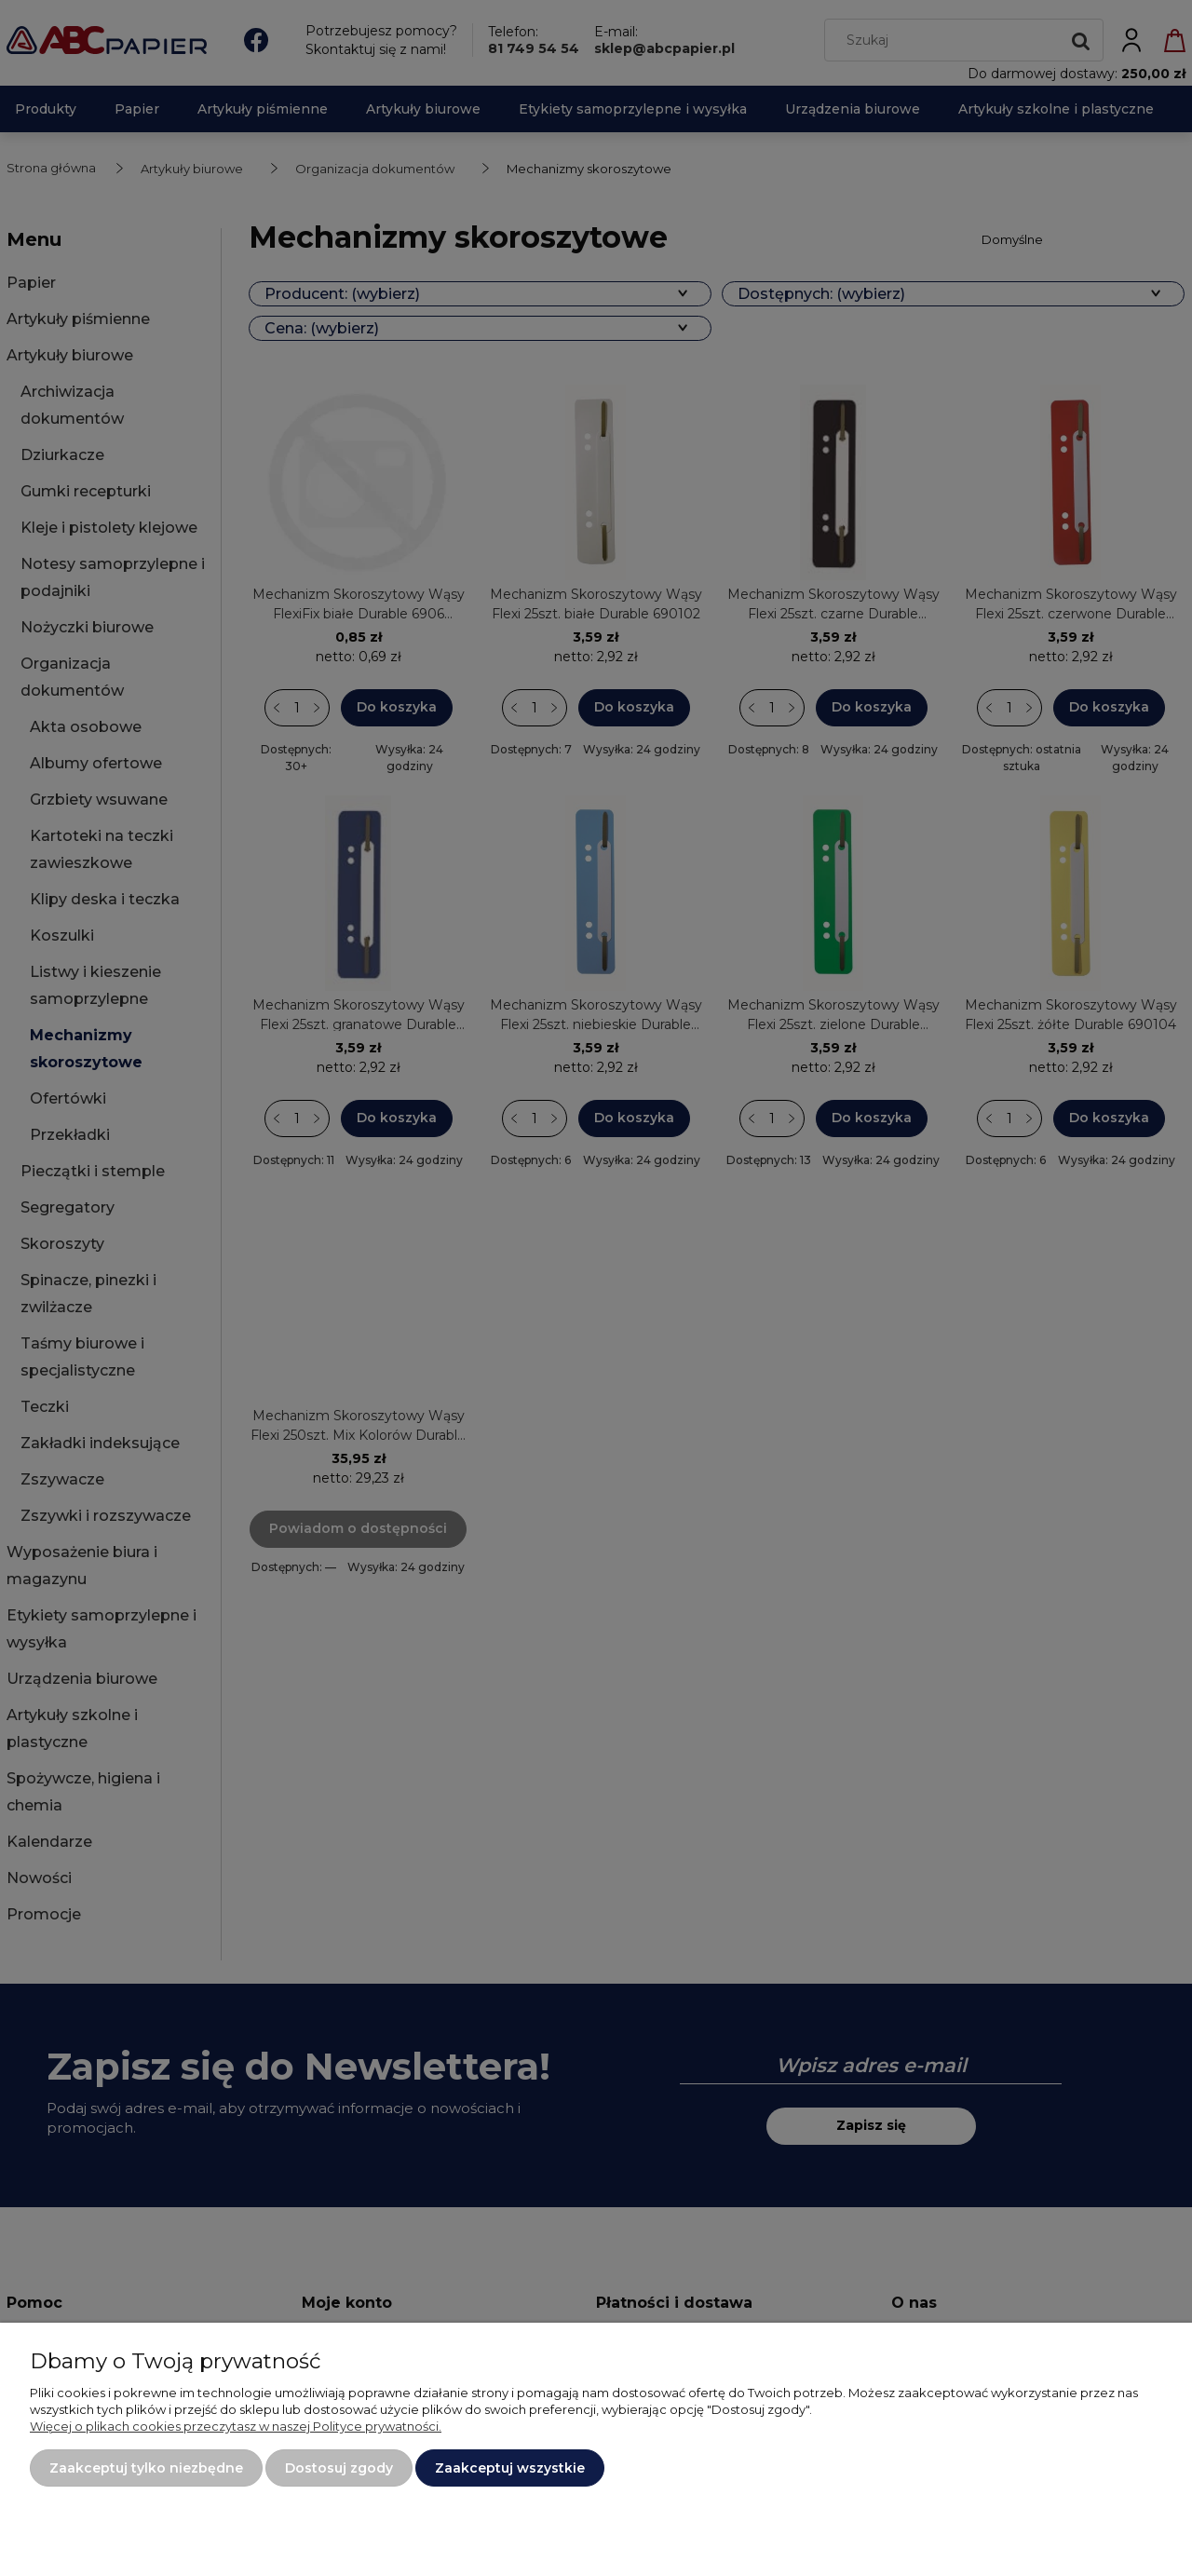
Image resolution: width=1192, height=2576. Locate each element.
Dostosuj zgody (339, 2468)
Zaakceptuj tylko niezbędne (146, 2468)
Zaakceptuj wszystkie (510, 2468)
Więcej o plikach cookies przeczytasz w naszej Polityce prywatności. (235, 2426)
